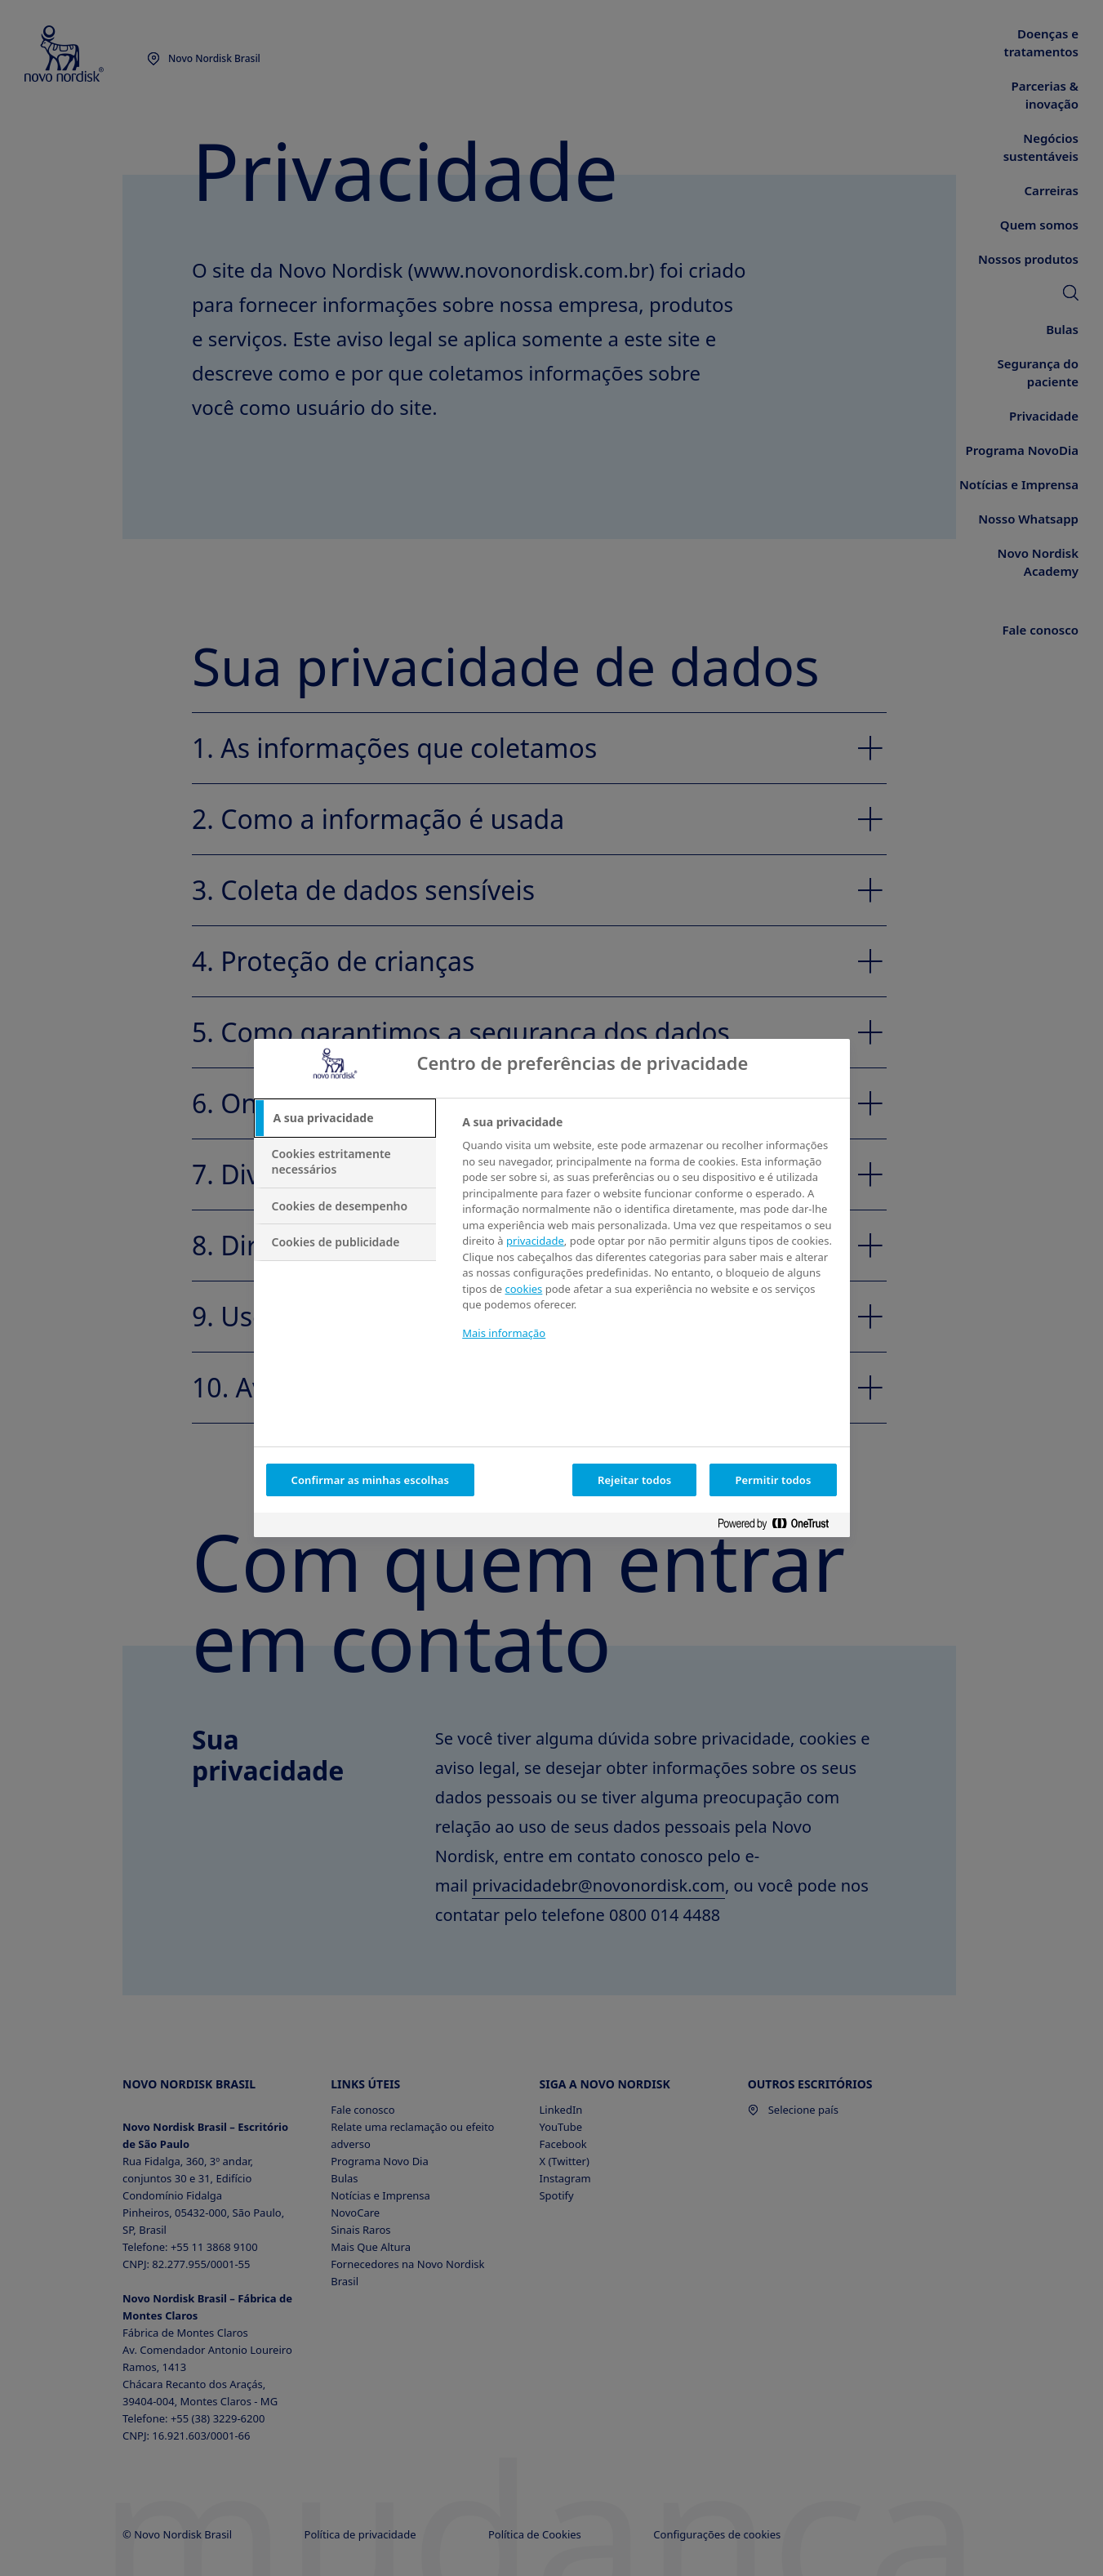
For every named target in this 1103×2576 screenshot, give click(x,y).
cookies (523, 1288)
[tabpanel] (648, 1238)
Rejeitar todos (635, 1480)
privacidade (535, 1240)
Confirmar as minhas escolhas (370, 1480)
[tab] (345, 1118)
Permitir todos (773, 1480)
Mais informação (503, 1333)
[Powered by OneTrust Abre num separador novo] (780, 1527)
